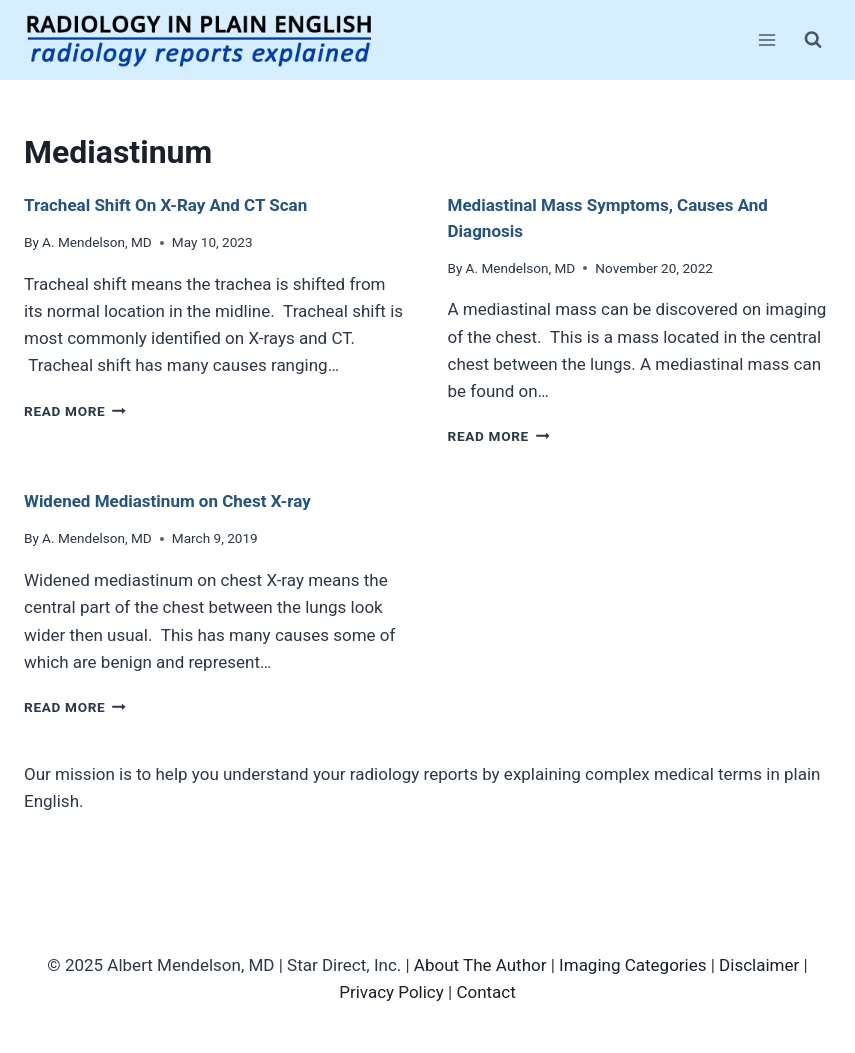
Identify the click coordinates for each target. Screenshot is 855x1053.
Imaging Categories (632, 965)
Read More (75, 411)
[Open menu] (766, 39)
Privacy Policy (391, 992)
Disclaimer (759, 965)
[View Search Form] (813, 40)
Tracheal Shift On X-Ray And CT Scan (165, 205)
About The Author (480, 965)
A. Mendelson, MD (97, 242)
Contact (485, 992)
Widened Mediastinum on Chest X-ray (167, 501)
